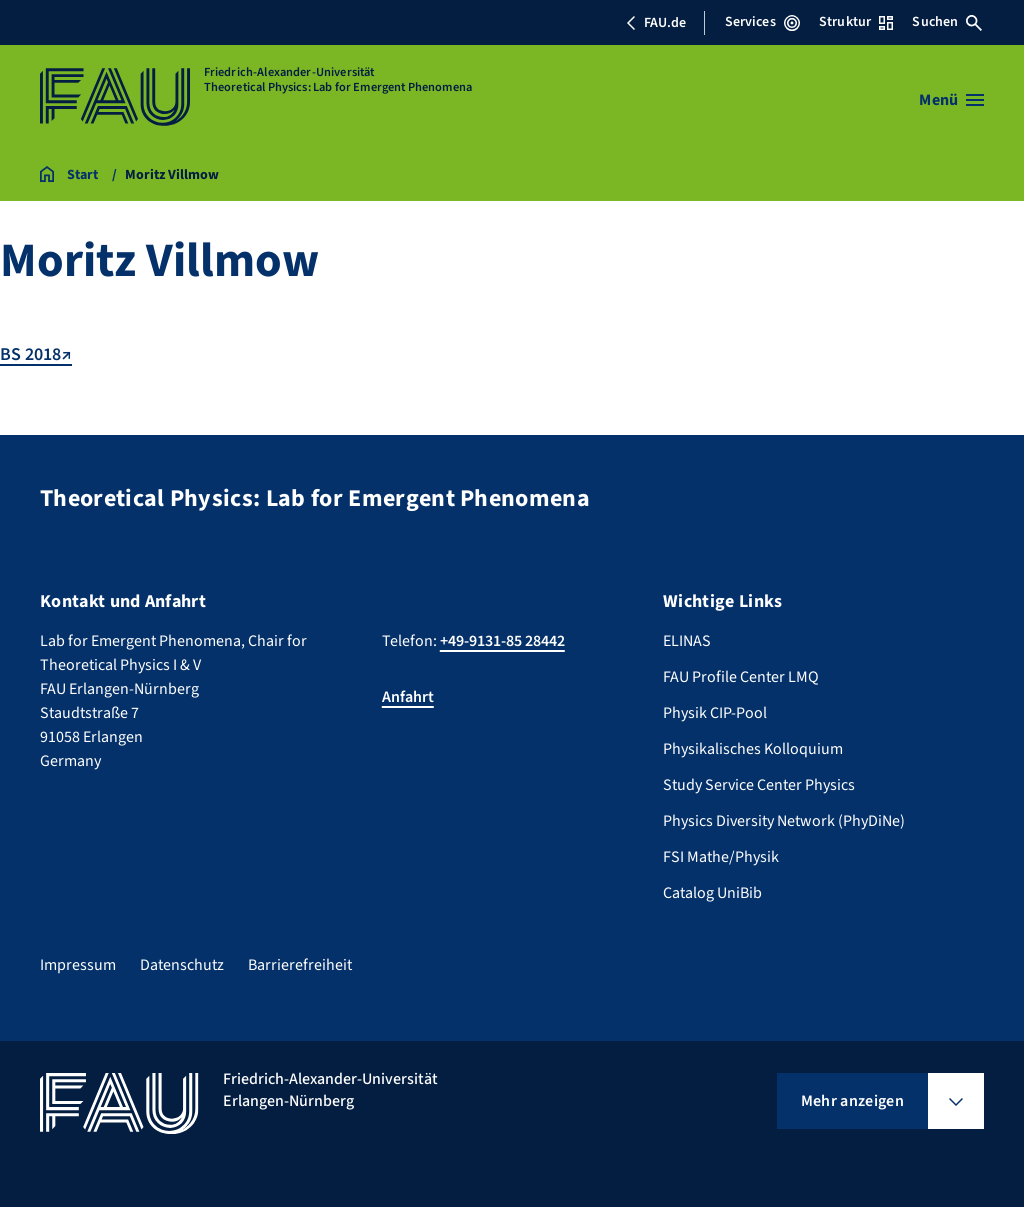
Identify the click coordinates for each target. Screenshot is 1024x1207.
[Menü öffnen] (951, 100)
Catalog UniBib (712, 893)
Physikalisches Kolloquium (753, 749)
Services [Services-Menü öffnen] (762, 22)
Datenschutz (182, 965)
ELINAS (687, 641)
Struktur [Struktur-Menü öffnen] (856, 22)
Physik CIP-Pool (715, 713)
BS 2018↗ (36, 354)
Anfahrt (408, 697)
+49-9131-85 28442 (502, 641)
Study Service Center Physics (759, 785)
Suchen (947, 22)
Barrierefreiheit (300, 965)
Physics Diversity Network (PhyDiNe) (784, 821)
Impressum (78, 965)
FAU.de (656, 23)
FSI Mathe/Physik (721, 857)
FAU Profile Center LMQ (741, 677)
